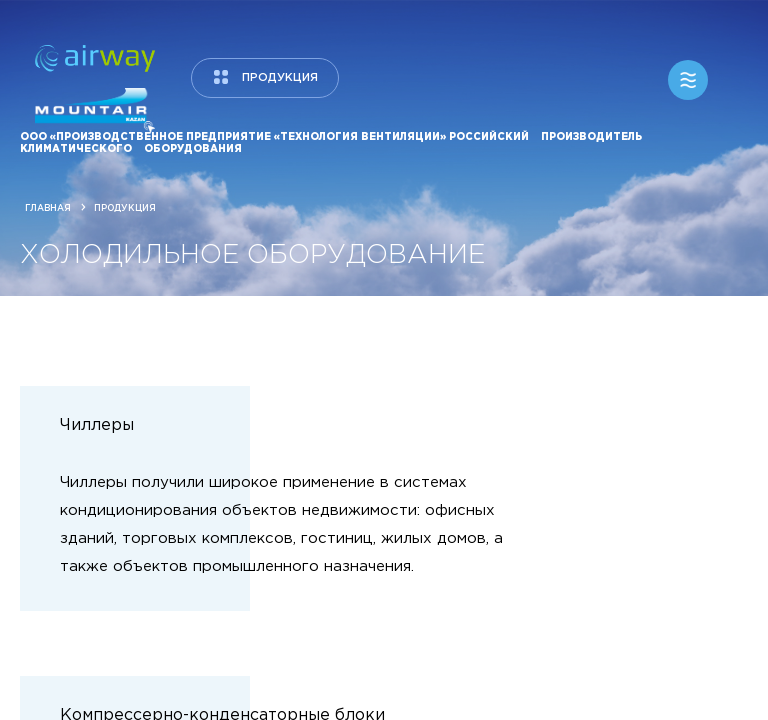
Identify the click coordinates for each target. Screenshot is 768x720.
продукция (280, 78)
